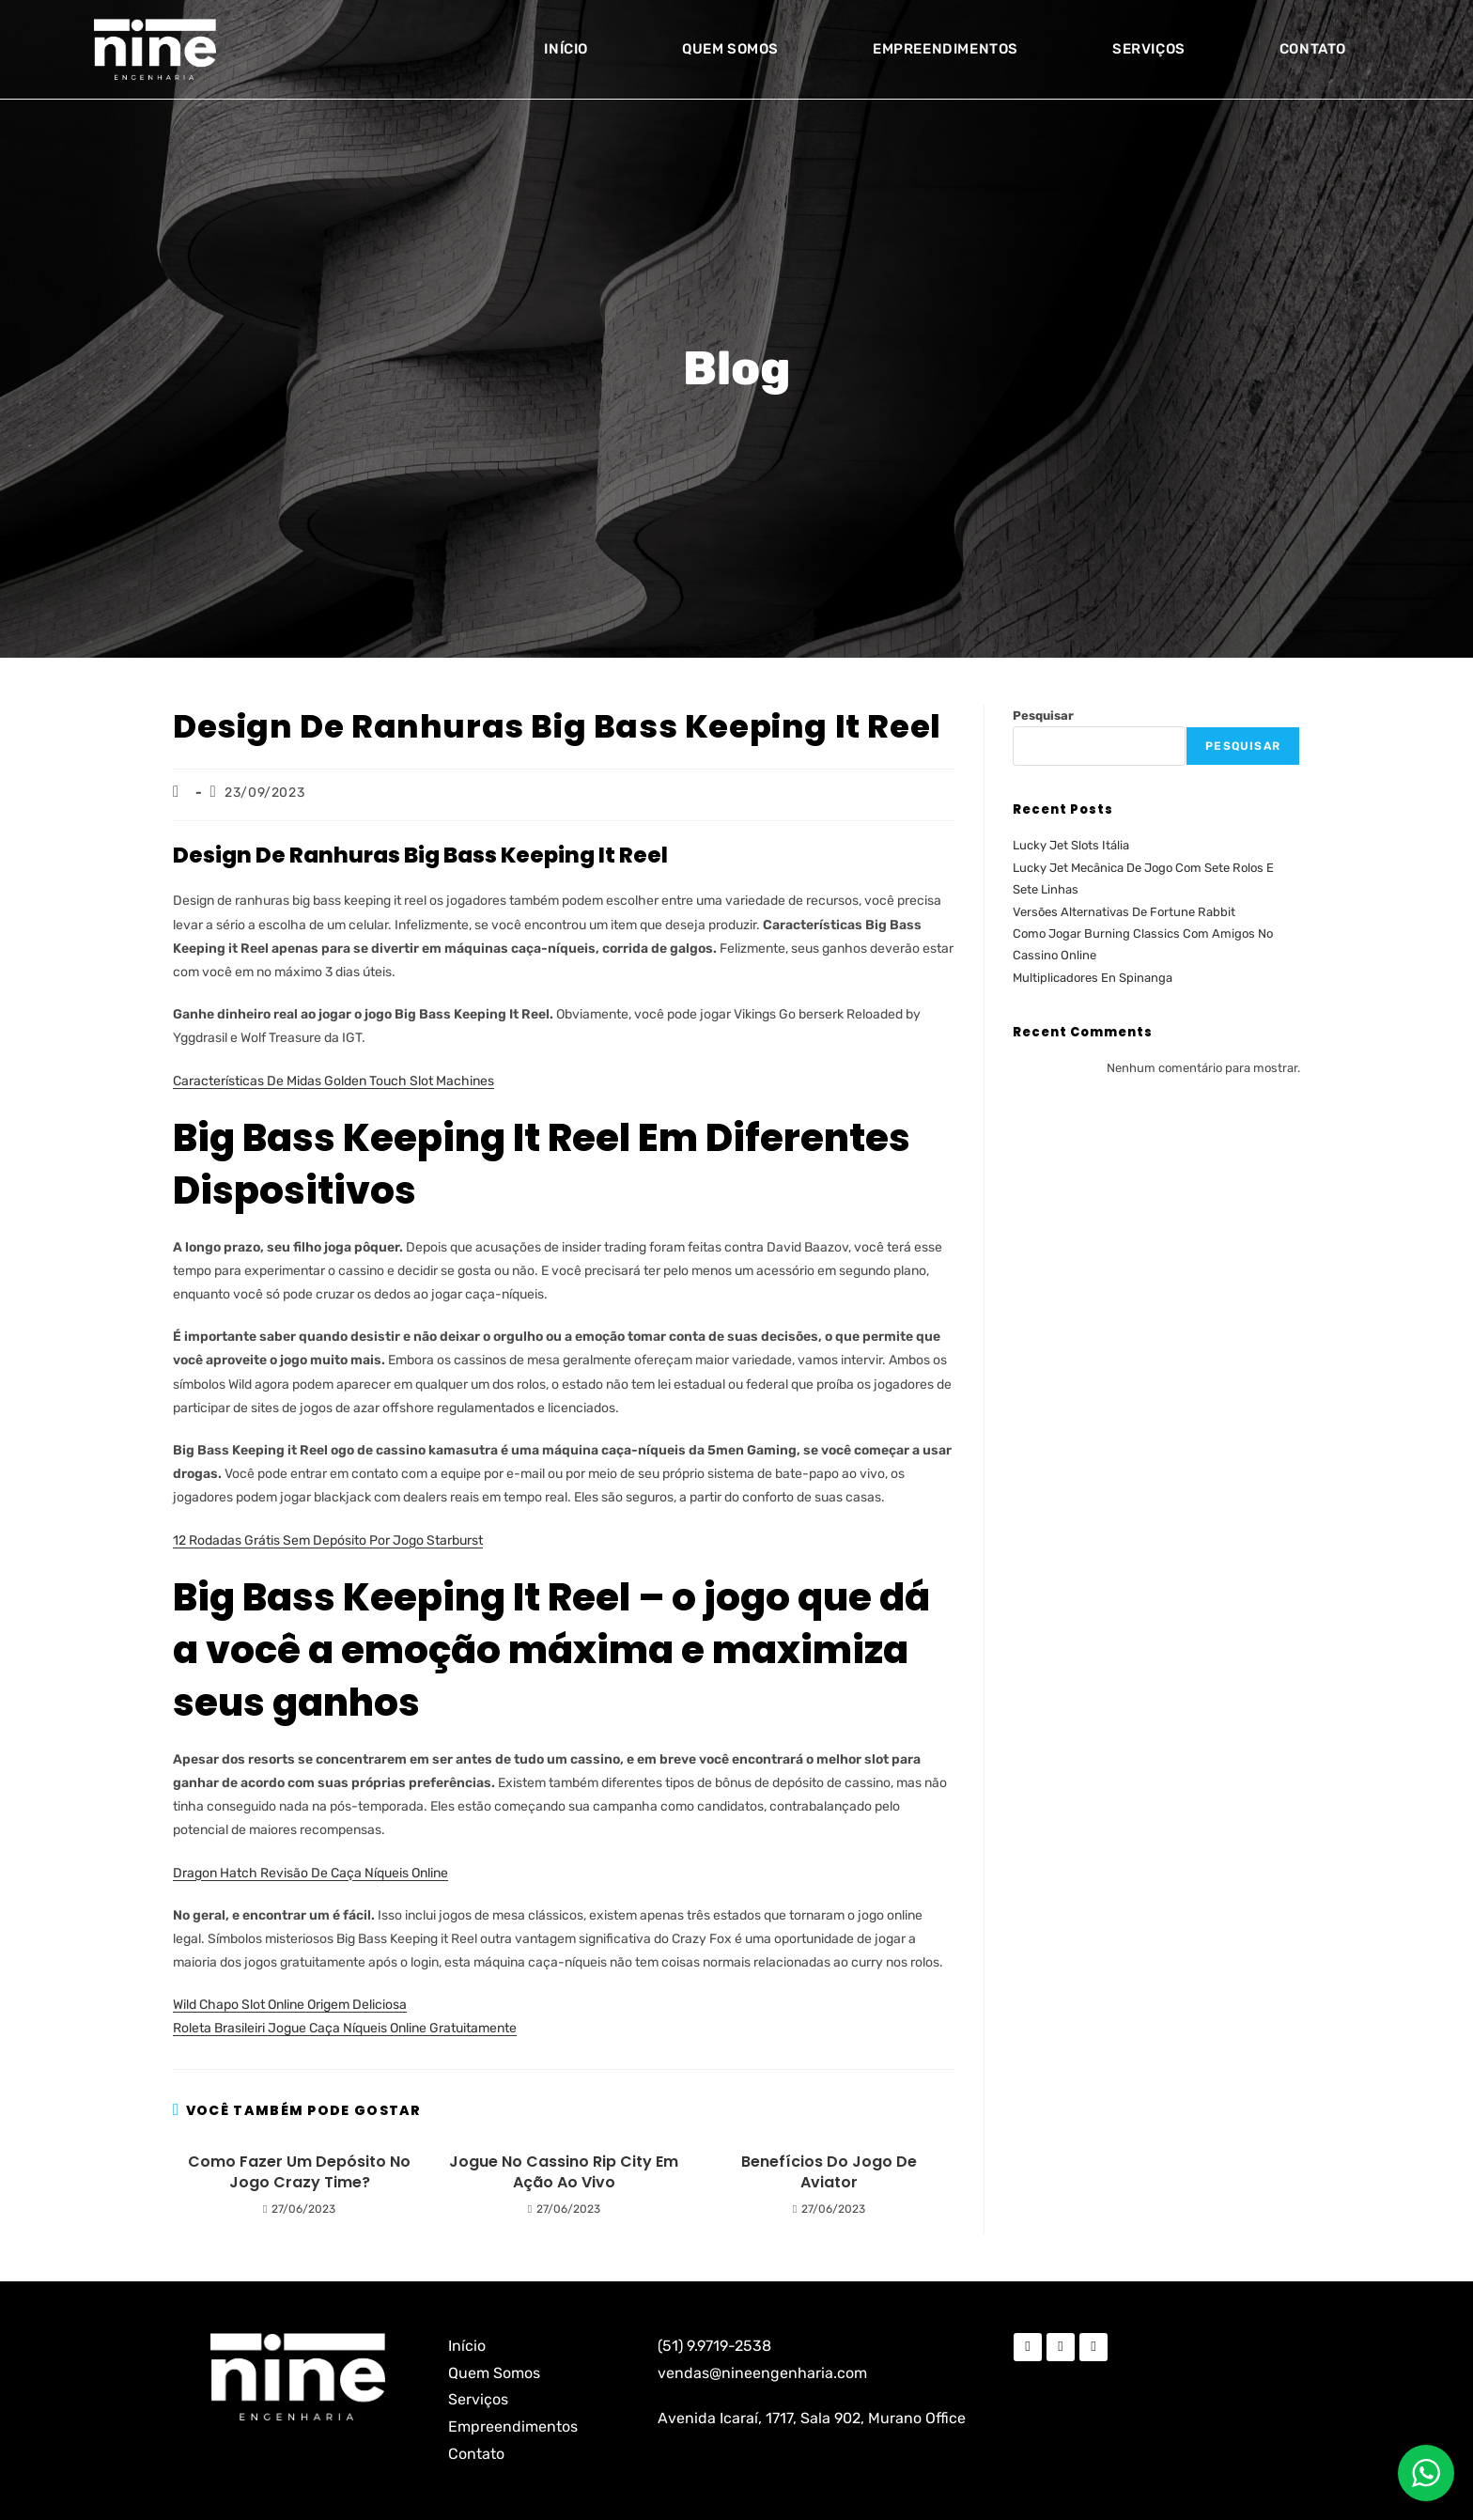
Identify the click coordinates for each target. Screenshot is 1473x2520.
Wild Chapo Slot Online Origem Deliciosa (290, 2005)
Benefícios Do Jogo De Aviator (829, 2172)
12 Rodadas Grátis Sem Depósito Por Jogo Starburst (328, 1540)
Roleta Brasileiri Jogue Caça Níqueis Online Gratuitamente (345, 2028)
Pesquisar (1043, 715)
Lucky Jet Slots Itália (1071, 845)
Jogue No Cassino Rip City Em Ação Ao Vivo (563, 2172)
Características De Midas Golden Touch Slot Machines (333, 1081)
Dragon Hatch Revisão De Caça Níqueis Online (310, 1873)
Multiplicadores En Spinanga (1092, 978)
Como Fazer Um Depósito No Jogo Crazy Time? (299, 2172)
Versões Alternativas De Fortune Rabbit (1124, 912)
